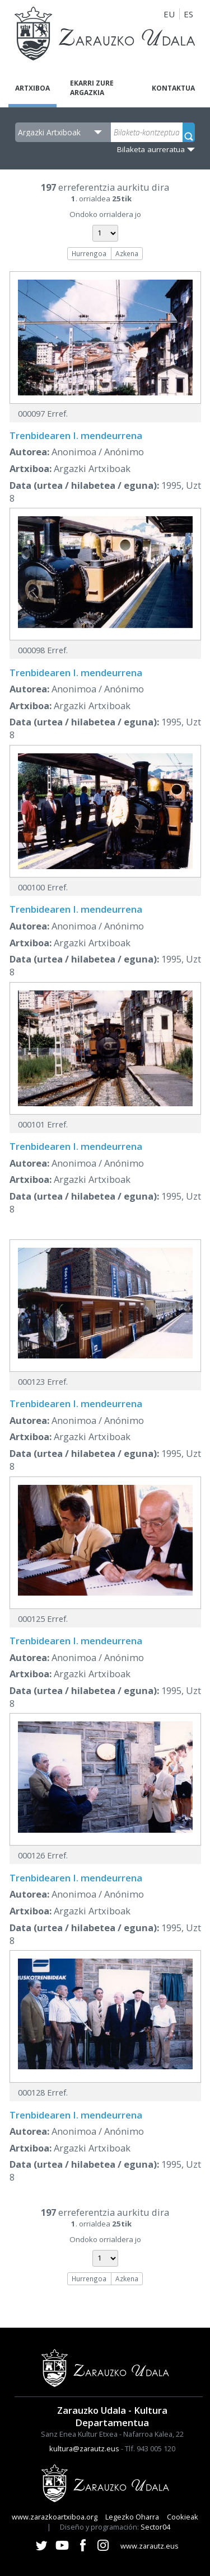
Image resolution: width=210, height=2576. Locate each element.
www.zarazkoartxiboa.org (54, 2517)
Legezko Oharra (132, 2517)
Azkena (126, 253)
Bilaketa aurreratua (151, 149)
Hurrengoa (89, 253)
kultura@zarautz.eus (84, 2448)
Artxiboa (32, 88)
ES (188, 14)
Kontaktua (173, 88)
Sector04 (155, 2527)
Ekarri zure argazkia (92, 87)
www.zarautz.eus (149, 2546)
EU (169, 14)
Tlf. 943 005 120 (150, 2448)
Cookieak (182, 2517)
